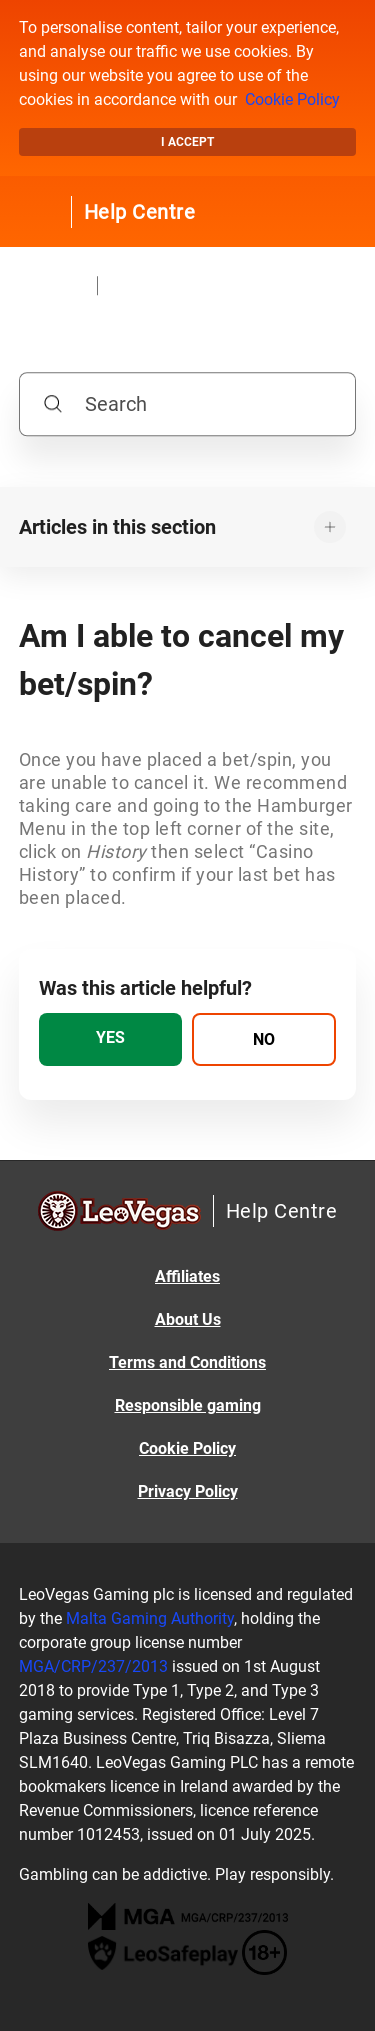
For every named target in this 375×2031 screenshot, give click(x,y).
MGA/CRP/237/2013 (93, 1666)
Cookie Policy (292, 99)
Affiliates (187, 1276)
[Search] (188, 404)
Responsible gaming (188, 1405)
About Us (188, 1319)
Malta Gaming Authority (150, 1618)
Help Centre (140, 212)
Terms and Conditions (187, 1362)
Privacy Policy (188, 1491)
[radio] (111, 1039)
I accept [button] (187, 142)
